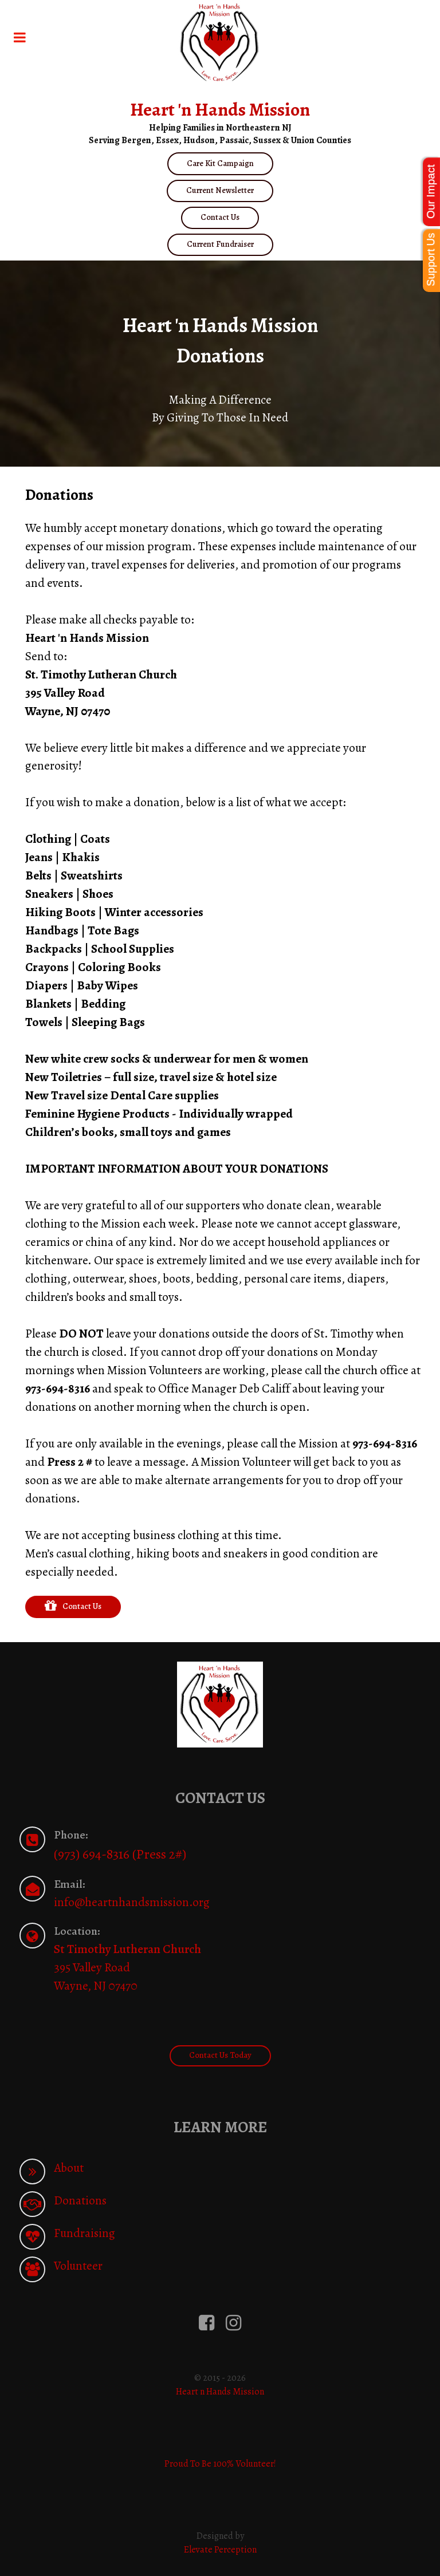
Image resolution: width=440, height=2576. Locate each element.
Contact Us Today (220, 2055)
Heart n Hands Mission (220, 2391)
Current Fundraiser (220, 244)
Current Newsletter (220, 190)
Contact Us (220, 217)
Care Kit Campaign (220, 163)
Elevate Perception (220, 2549)
